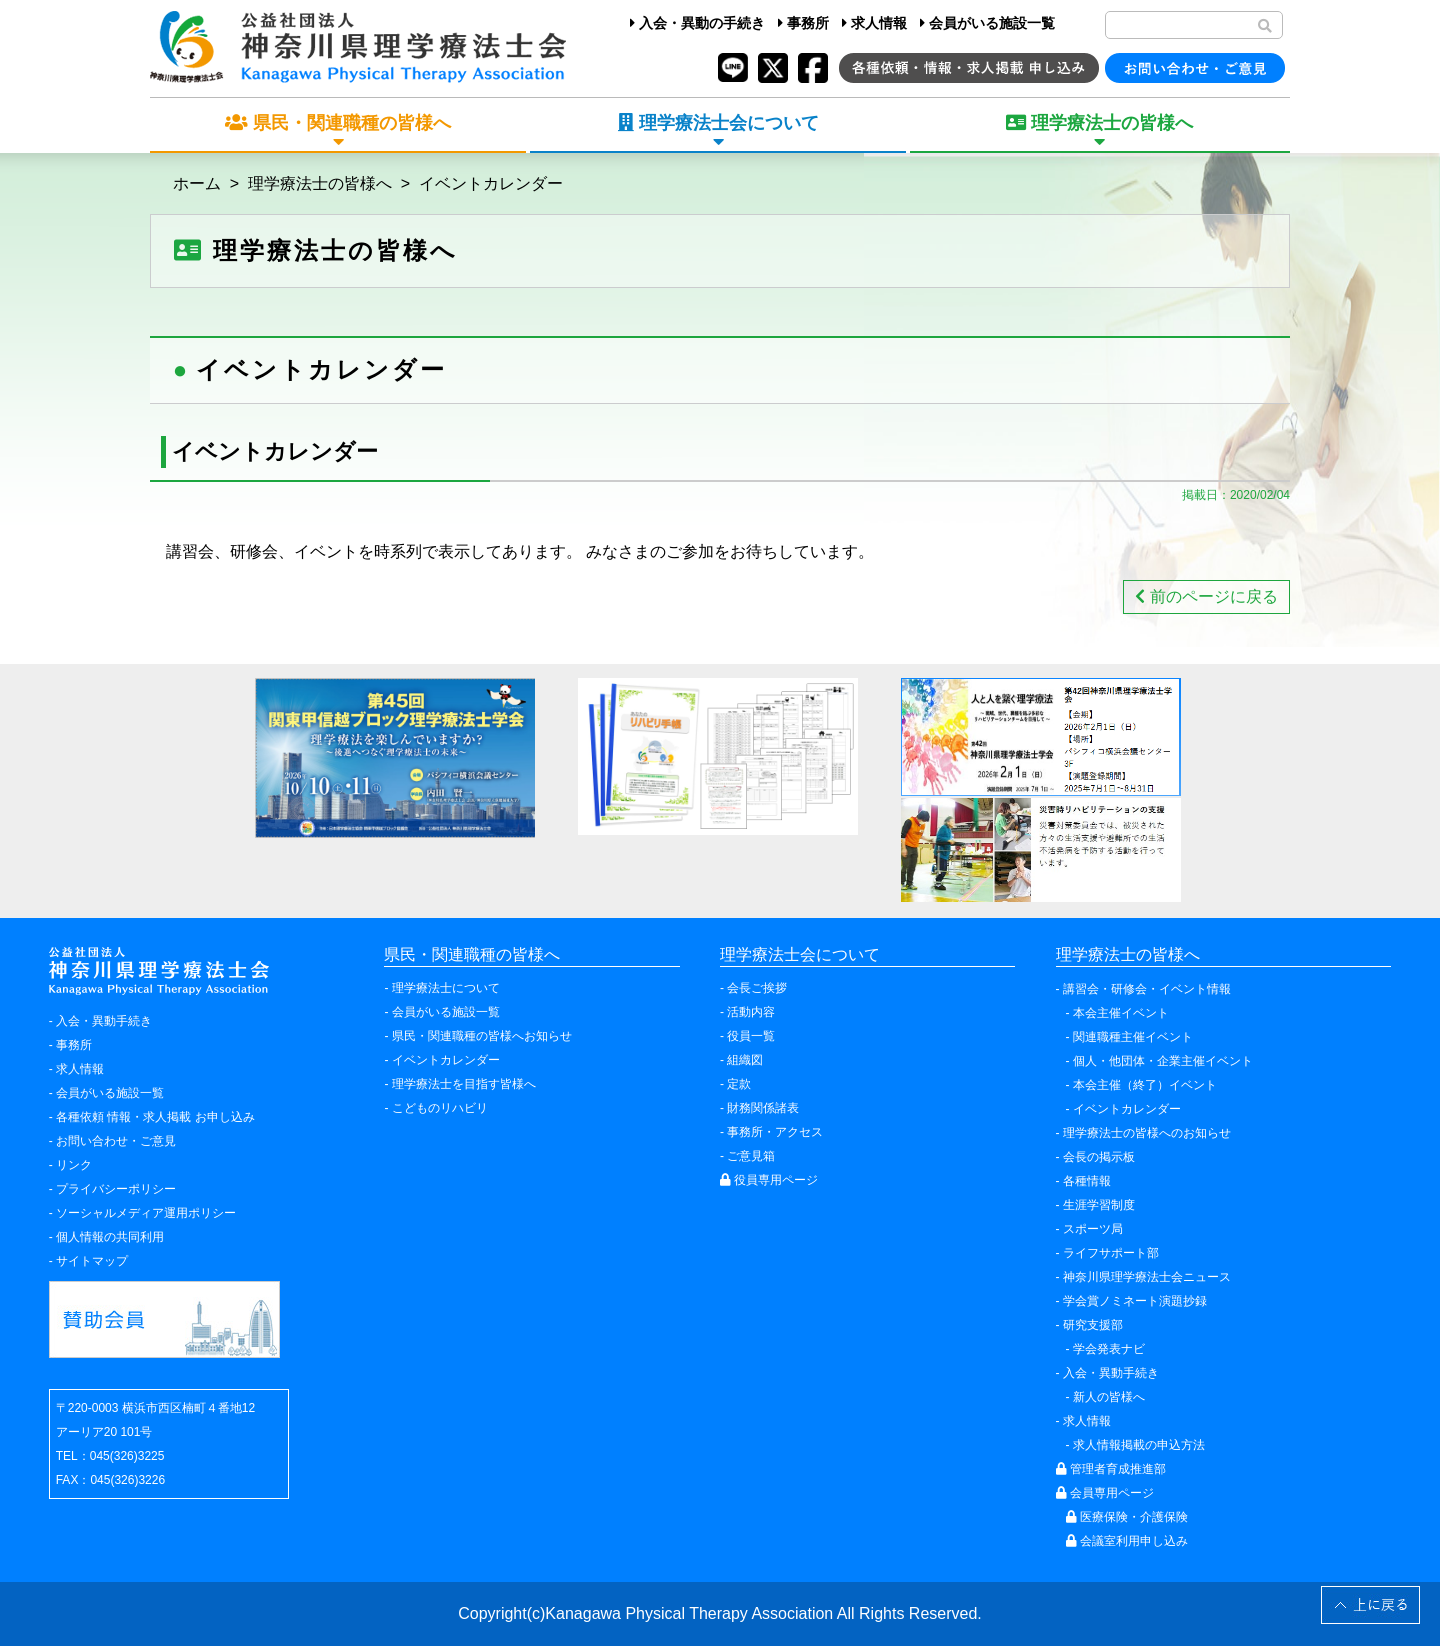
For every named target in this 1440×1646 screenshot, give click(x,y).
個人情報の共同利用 (110, 1237)
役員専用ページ (769, 1180)
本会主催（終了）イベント (1145, 1085)
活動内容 (751, 1012)
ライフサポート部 (1111, 1253)
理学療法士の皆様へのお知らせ (1147, 1133)
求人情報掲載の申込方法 (1139, 1445)
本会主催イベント (1121, 1013)
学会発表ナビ (1109, 1349)
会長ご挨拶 (757, 988)
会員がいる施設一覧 (987, 23)
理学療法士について (446, 988)
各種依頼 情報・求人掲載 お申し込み (155, 1117)
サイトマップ (92, 1261)
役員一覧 (751, 1036)
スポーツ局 (1093, 1229)
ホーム (197, 183)
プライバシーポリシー (116, 1189)
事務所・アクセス (775, 1132)
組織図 (745, 1060)
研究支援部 (1093, 1325)
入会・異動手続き (104, 1021)
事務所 (803, 23)
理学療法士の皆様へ (320, 183)
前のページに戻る (1206, 596)
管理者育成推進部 (1111, 1469)
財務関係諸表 (763, 1108)
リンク (74, 1165)
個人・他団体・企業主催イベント (1163, 1061)
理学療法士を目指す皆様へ (464, 1084)
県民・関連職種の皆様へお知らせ (482, 1036)
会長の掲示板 (1099, 1157)
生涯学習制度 (1099, 1205)
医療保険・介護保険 (1127, 1517)
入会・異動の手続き (697, 23)
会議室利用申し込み (1127, 1541)
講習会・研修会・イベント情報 (1147, 989)
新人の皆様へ (1109, 1397)
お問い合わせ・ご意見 (116, 1141)
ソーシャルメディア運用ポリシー (146, 1213)
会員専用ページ (1105, 1493)
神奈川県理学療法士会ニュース (1147, 1277)
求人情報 (874, 23)
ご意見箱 (751, 1156)
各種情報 (1087, 1181)
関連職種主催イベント (1133, 1037)
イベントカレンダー (491, 183)
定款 (739, 1084)
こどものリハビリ (440, 1108)
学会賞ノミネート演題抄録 (1135, 1301)
